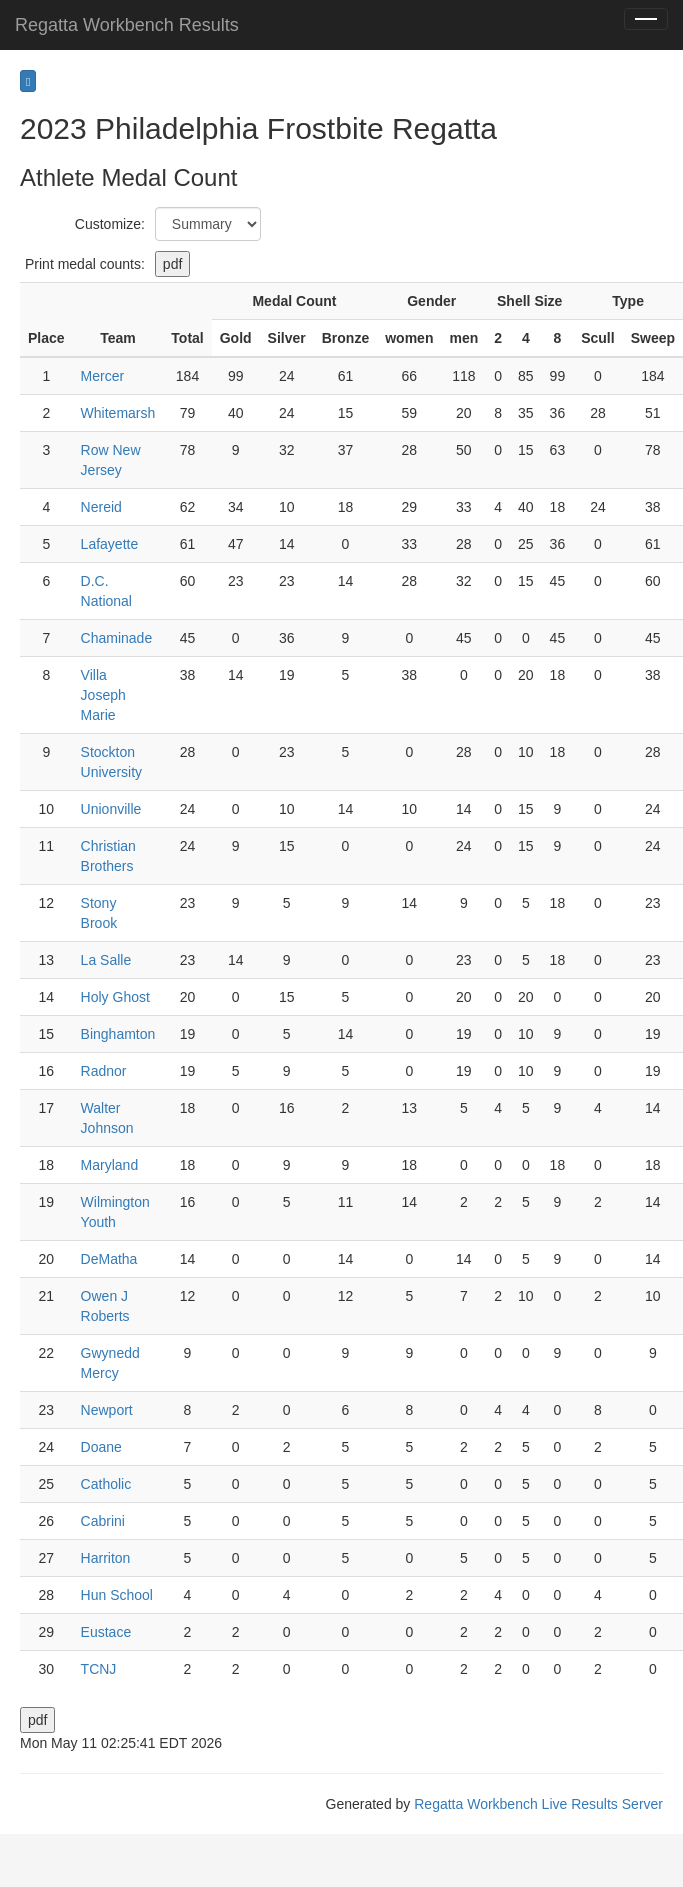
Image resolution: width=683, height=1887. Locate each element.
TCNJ (99, 1669)
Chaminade (117, 638)
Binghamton (118, 1034)
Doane (101, 1447)
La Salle (106, 960)
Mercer (103, 376)
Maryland (110, 1165)
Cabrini (103, 1521)
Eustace (106, 1632)
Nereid (101, 507)
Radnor (104, 1071)
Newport (107, 1410)
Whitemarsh (118, 413)
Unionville (111, 809)
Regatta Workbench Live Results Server (538, 1804)
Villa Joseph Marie (103, 695)
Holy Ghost (115, 997)
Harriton (106, 1558)
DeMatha (109, 1259)
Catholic (106, 1484)
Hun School (117, 1595)
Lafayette (110, 544)
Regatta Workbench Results (127, 25)
